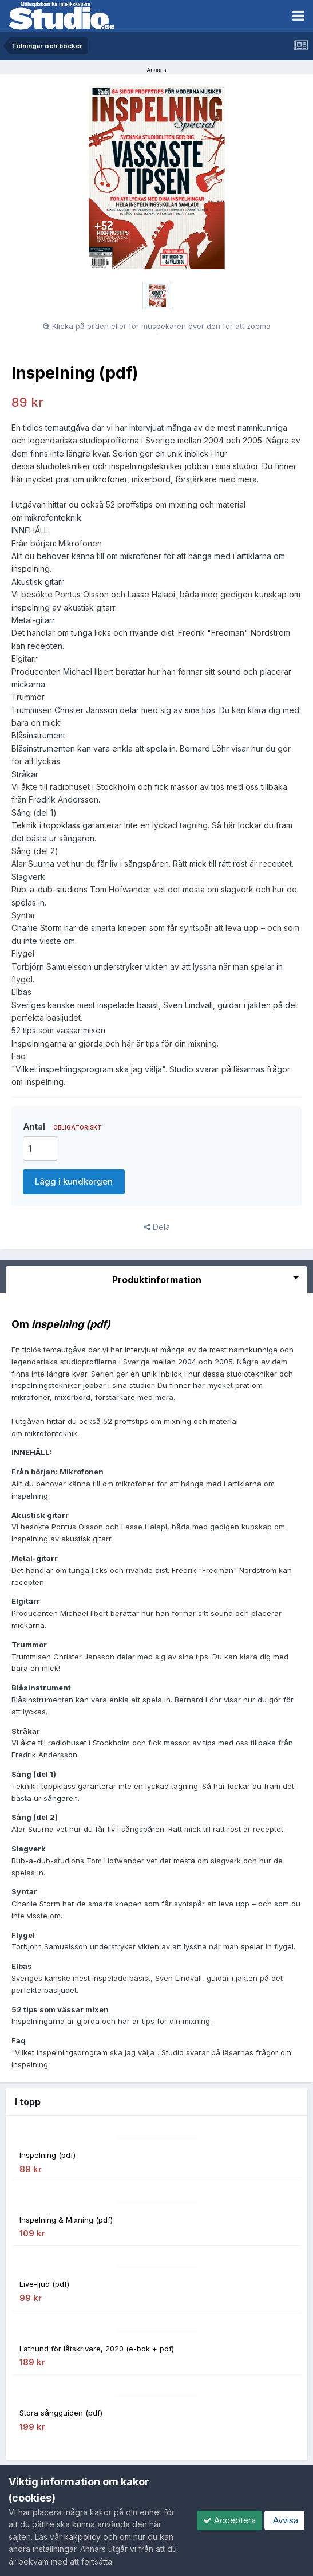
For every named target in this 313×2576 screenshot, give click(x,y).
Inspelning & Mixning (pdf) (66, 2219)
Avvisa (284, 2520)
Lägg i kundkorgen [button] (74, 1181)
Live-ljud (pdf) (44, 2283)
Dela (157, 1227)
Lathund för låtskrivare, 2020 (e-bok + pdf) (96, 2348)
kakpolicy (82, 2537)
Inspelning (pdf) (47, 2155)
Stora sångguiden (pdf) (60, 2412)
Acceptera (229, 2520)
